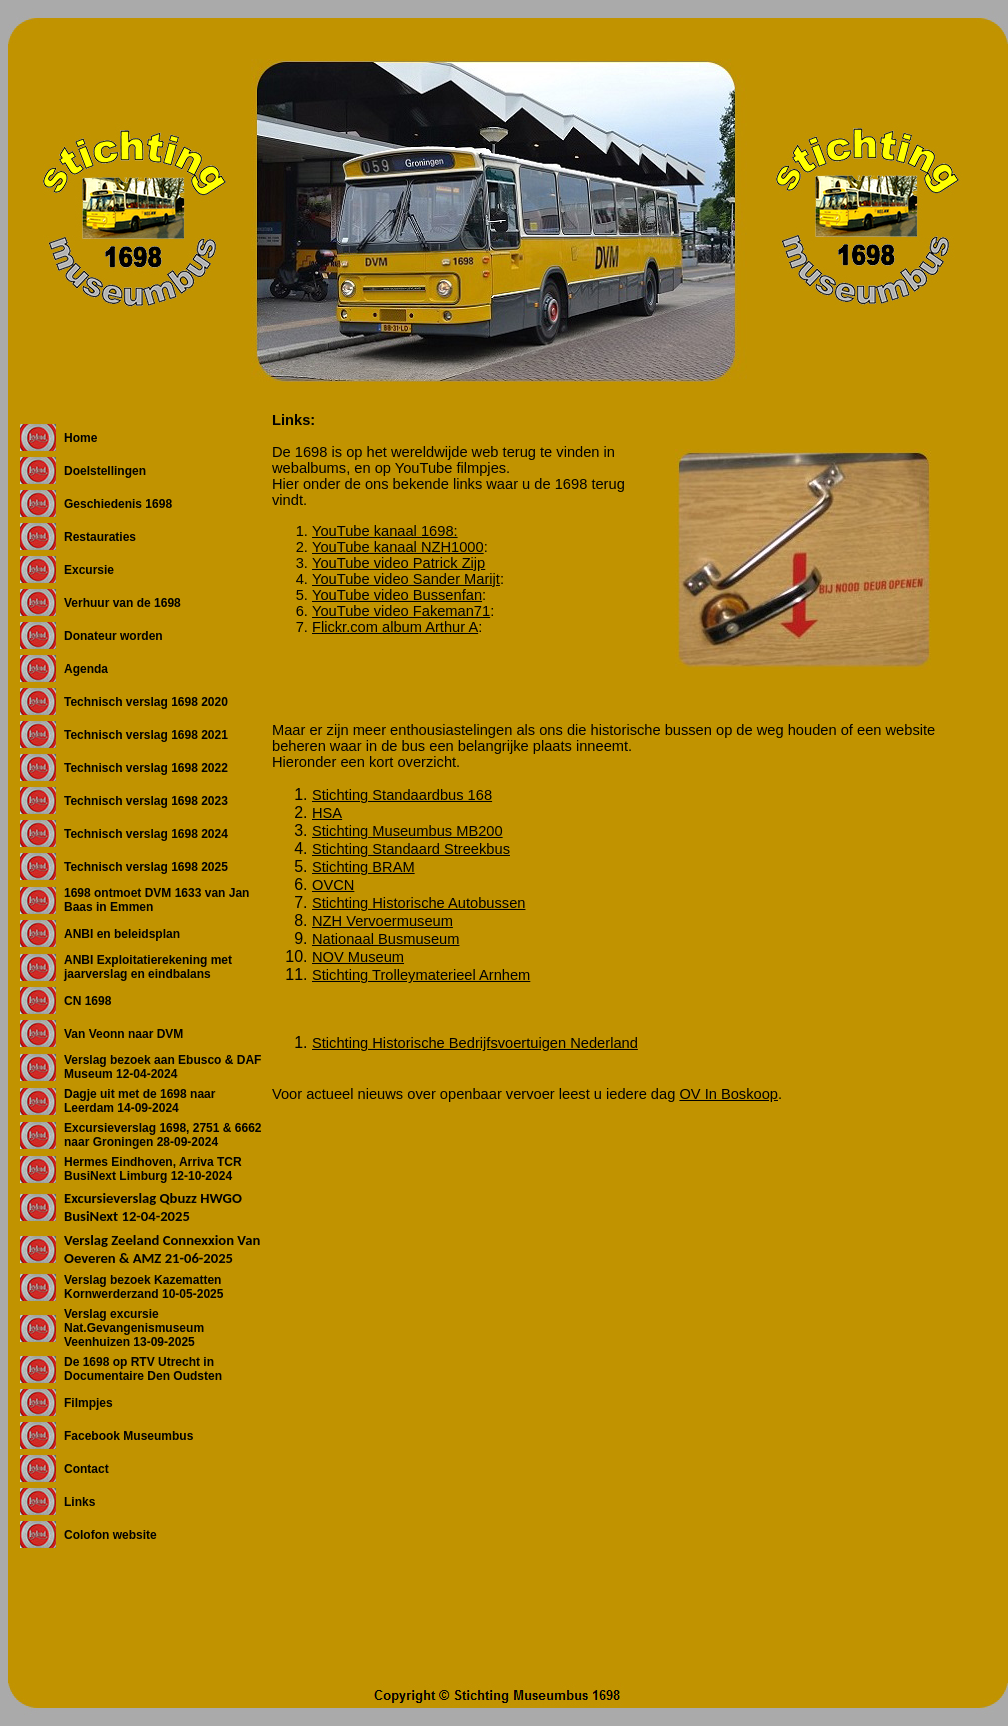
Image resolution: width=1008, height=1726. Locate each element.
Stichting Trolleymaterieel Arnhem (421, 975)
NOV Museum (358, 957)
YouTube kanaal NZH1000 (398, 547)
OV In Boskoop (728, 1094)
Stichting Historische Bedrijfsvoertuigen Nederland (475, 1043)
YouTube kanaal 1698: (385, 531)
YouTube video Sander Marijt (406, 579)
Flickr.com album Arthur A (395, 627)
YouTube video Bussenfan (397, 595)
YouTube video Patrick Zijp (398, 563)
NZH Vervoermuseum (382, 921)
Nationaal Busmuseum (385, 939)
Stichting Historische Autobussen (418, 903)
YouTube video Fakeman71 (401, 611)
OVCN (333, 885)
